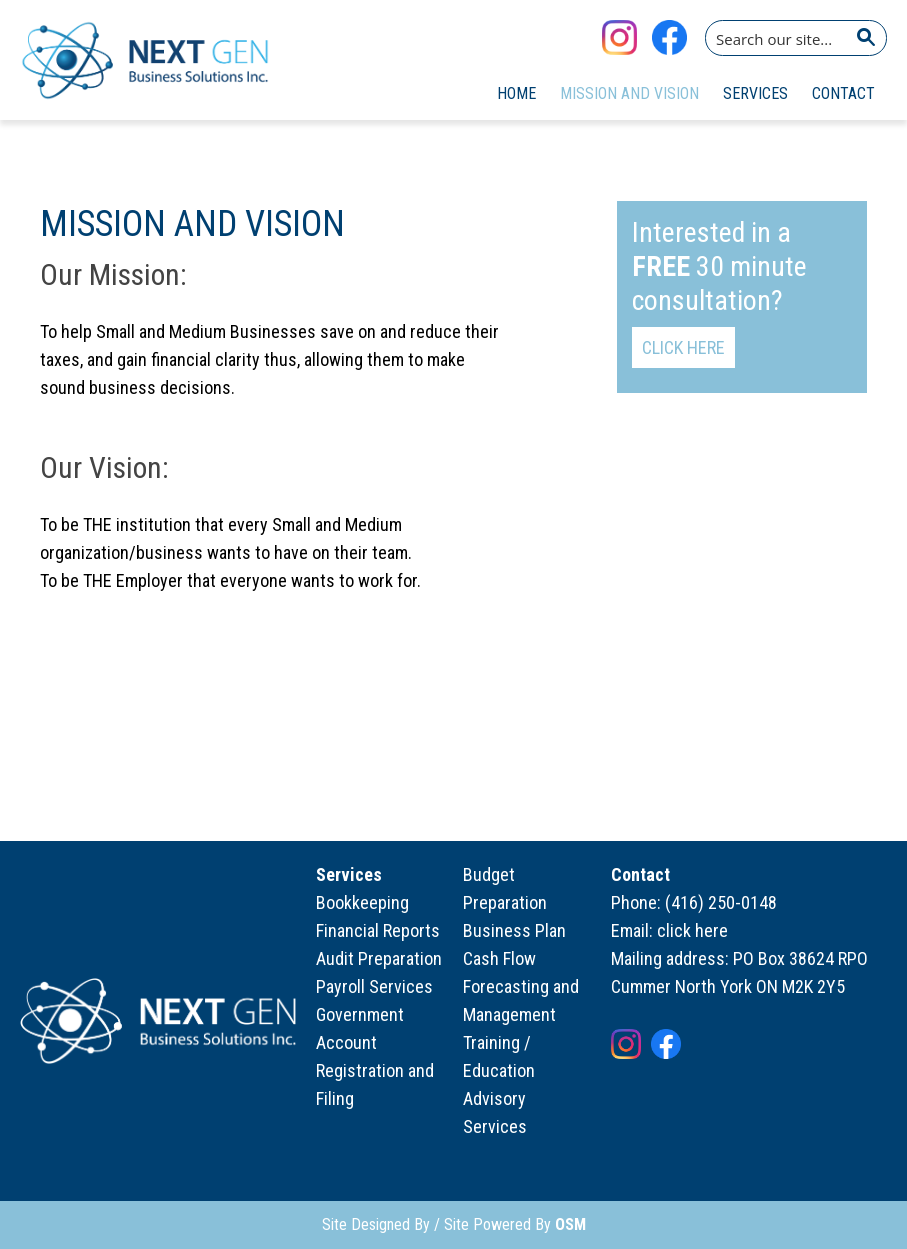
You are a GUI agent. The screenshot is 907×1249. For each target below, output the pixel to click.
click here (692, 930)
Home (516, 93)
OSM (570, 1224)
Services (755, 93)
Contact (843, 93)
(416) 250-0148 (721, 902)
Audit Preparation (379, 958)
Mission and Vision (629, 93)
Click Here (683, 347)
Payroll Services (374, 986)
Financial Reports (378, 930)
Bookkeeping (362, 902)
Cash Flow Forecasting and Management (521, 986)
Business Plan (514, 930)
